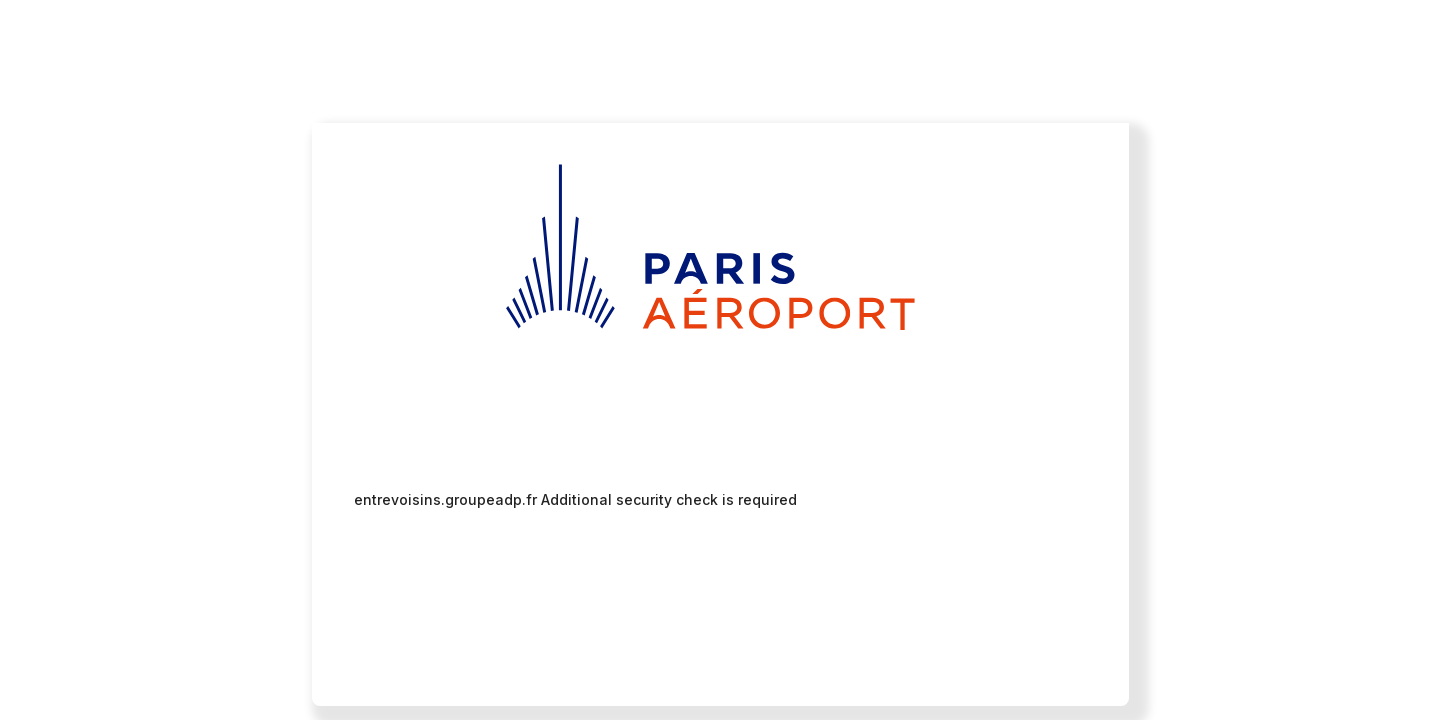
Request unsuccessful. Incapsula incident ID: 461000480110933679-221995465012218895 (720, 360)
